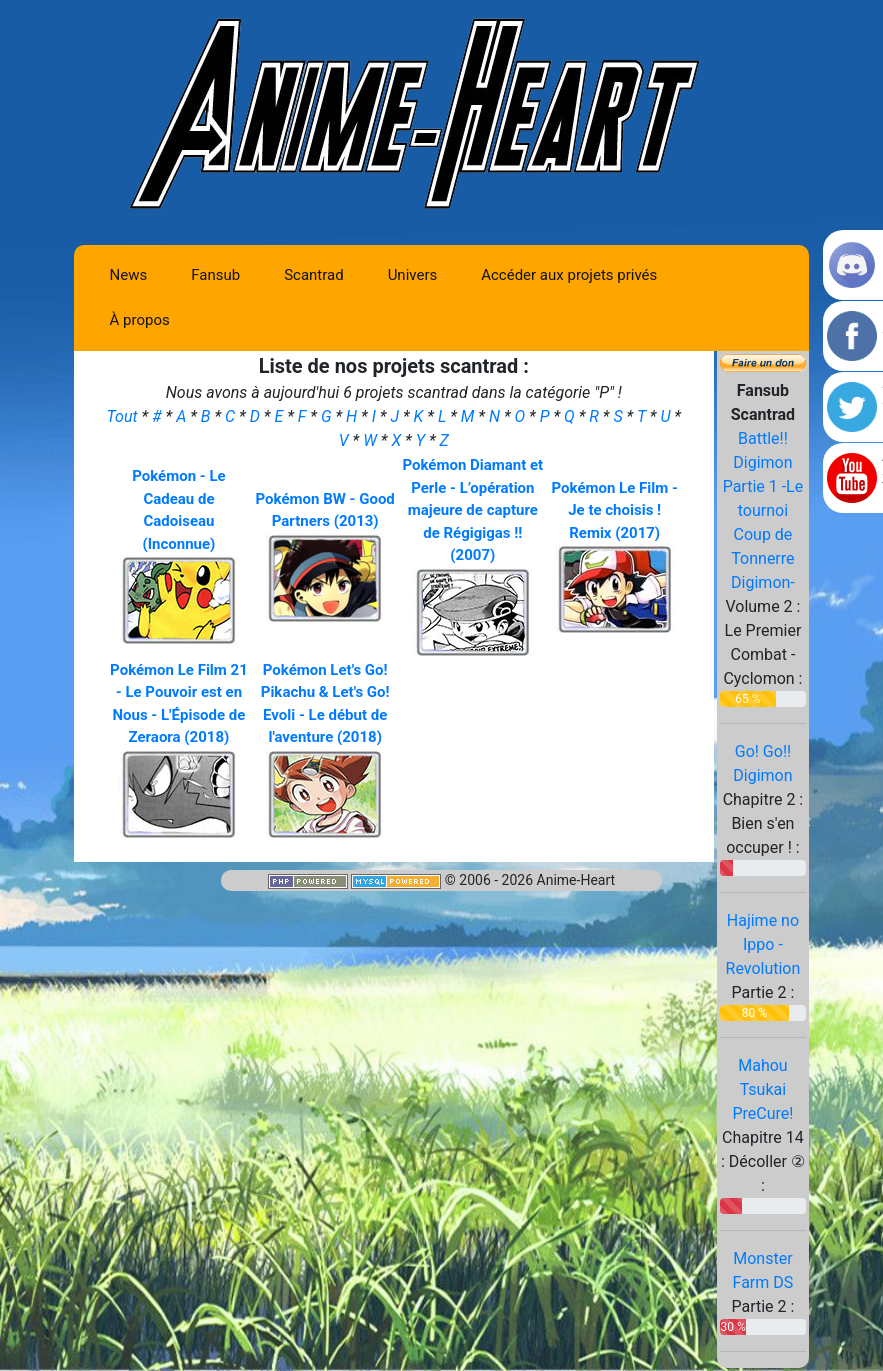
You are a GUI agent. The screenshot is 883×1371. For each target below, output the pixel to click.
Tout (124, 416)
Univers (413, 275)
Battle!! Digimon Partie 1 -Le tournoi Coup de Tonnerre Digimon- (763, 510)
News (129, 275)
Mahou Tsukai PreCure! (762, 1089)
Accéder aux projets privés (569, 275)
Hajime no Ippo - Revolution (763, 944)
